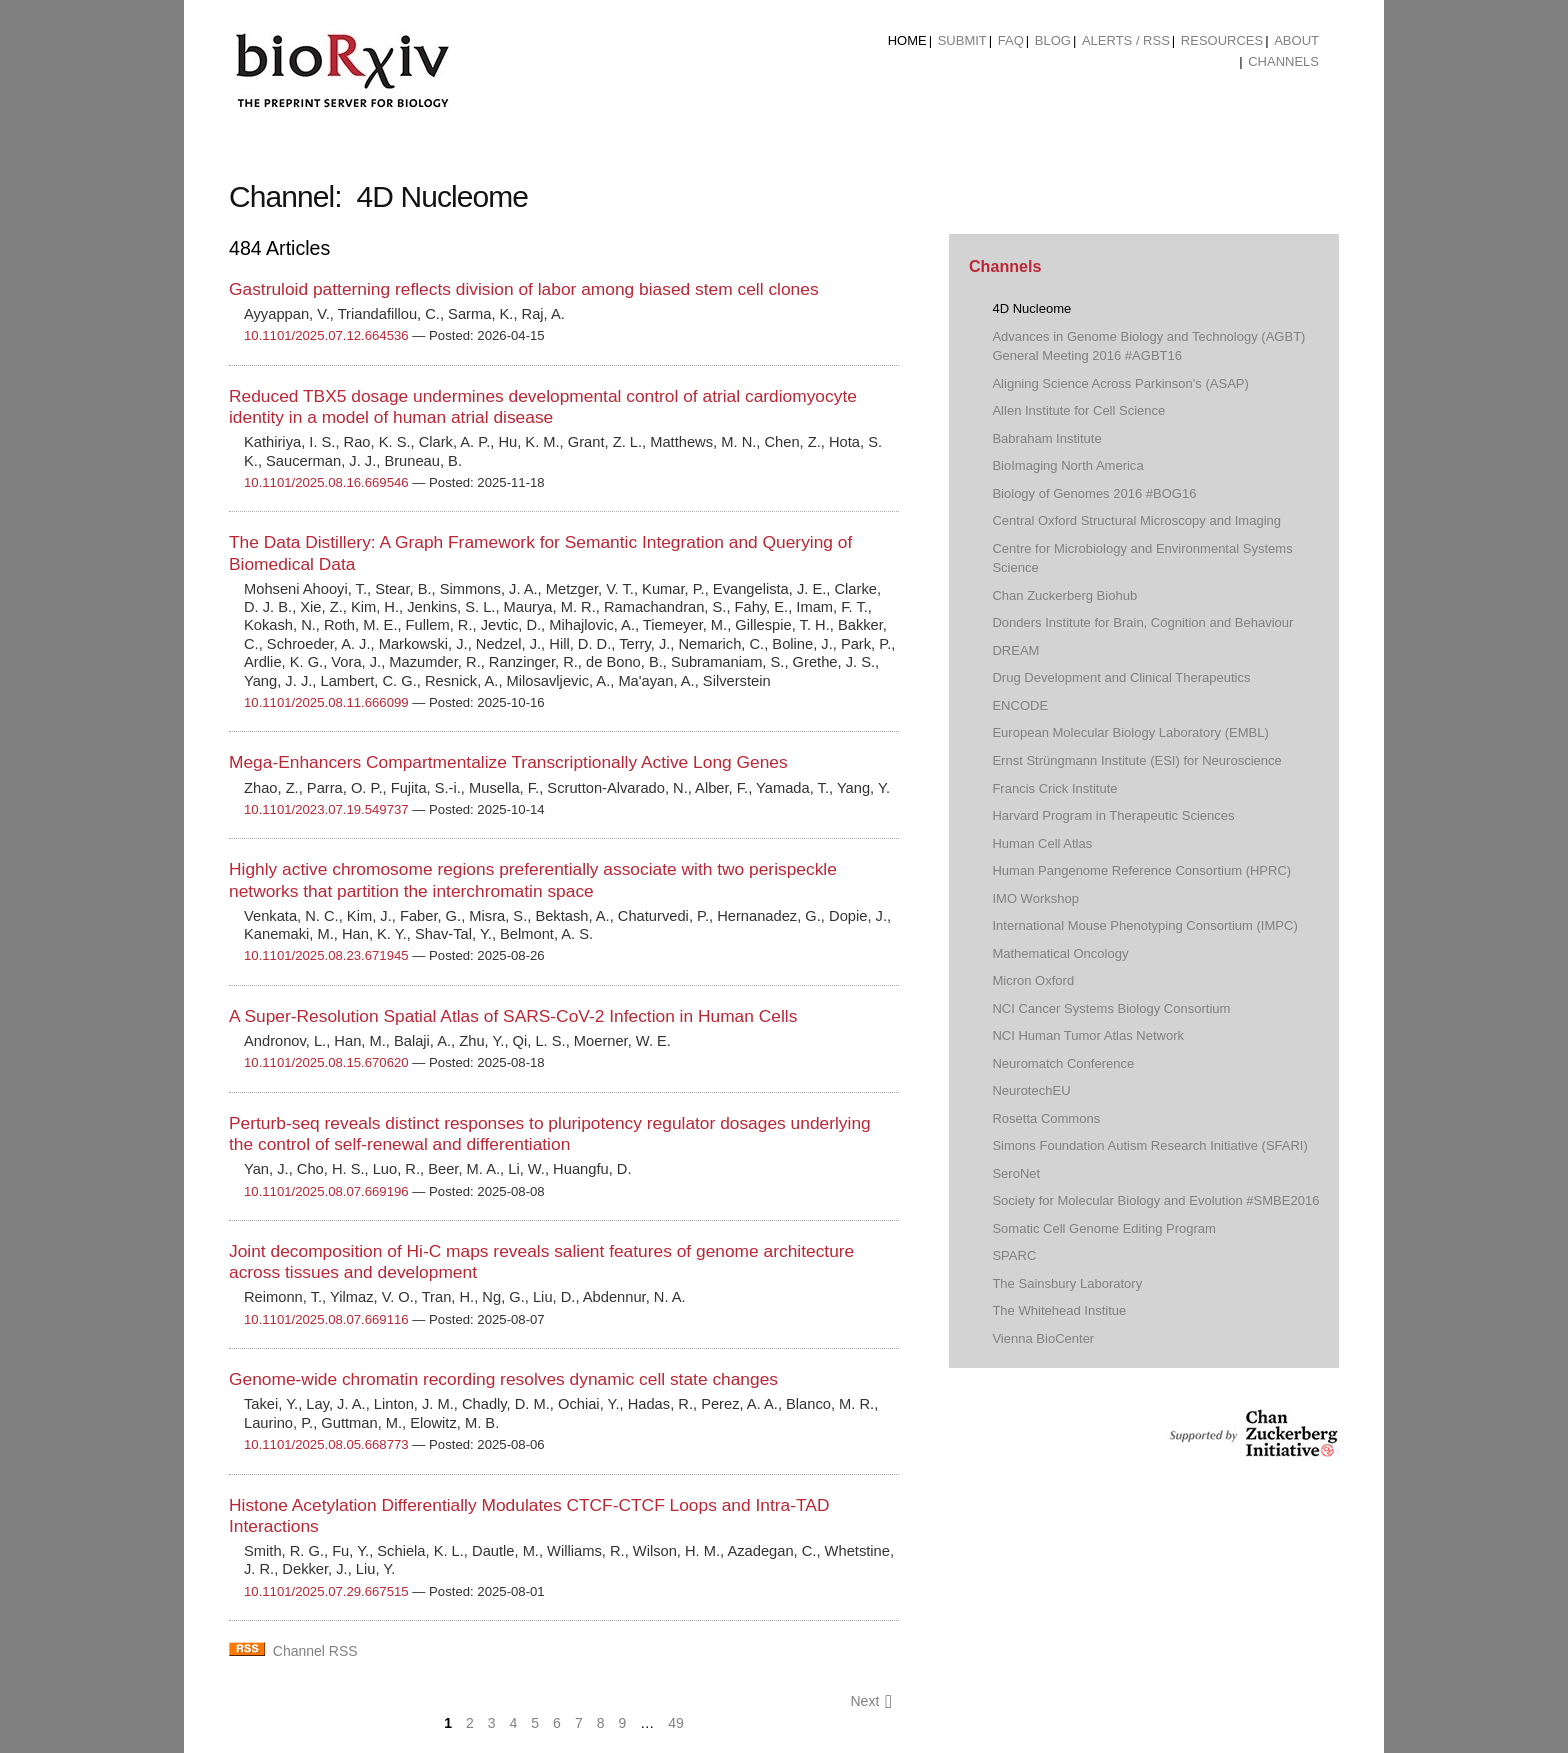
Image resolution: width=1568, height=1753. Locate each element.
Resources (1222, 40)
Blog (1053, 40)
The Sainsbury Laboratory (1067, 1283)
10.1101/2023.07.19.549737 (326, 809)
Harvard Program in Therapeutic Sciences (1113, 815)
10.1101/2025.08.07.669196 (326, 1191)
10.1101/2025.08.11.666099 (326, 702)
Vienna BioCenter (1043, 1338)
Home (907, 40)
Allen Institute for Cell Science (1078, 410)
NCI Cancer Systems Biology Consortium (1111, 1008)
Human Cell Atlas (1042, 843)
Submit (962, 40)
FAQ (1011, 40)
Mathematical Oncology (1060, 953)
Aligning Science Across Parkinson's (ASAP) (1120, 383)
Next (871, 1701)
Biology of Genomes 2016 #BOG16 (1094, 493)
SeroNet (1016, 1173)
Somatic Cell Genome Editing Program (1104, 1228)
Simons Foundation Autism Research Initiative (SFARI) (1149, 1145)
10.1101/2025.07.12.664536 (326, 335)
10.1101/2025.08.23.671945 (326, 955)
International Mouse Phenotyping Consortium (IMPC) (1144, 925)
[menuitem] (907, 41)
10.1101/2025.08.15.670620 (326, 1062)
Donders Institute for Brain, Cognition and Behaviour (1142, 622)
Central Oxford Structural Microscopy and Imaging (1136, 520)
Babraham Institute (1046, 438)
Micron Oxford (1033, 980)
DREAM (1015, 650)
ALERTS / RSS (1126, 40)
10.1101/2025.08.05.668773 (326, 1444)
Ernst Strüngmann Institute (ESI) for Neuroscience (1136, 760)
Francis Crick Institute (1054, 788)
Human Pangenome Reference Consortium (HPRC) (1141, 870)
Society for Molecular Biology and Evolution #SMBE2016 (1155, 1200)
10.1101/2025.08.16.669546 (326, 482)
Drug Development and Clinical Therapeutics (1121, 677)
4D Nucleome (1031, 308)
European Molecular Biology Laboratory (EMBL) (1130, 732)
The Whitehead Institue (1059, 1310)
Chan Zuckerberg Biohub (1064, 595)
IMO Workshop (1035, 898)
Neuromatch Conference (1063, 1063)
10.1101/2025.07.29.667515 (326, 1591)
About (1296, 40)
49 (676, 1723)
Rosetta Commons (1046, 1118)
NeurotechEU (1031, 1090)
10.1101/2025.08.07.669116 (326, 1319)
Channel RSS (315, 1651)
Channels (1283, 61)
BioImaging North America (1067, 465)
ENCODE (1020, 705)
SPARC (1014, 1255)
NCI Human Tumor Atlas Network (1088, 1035)
